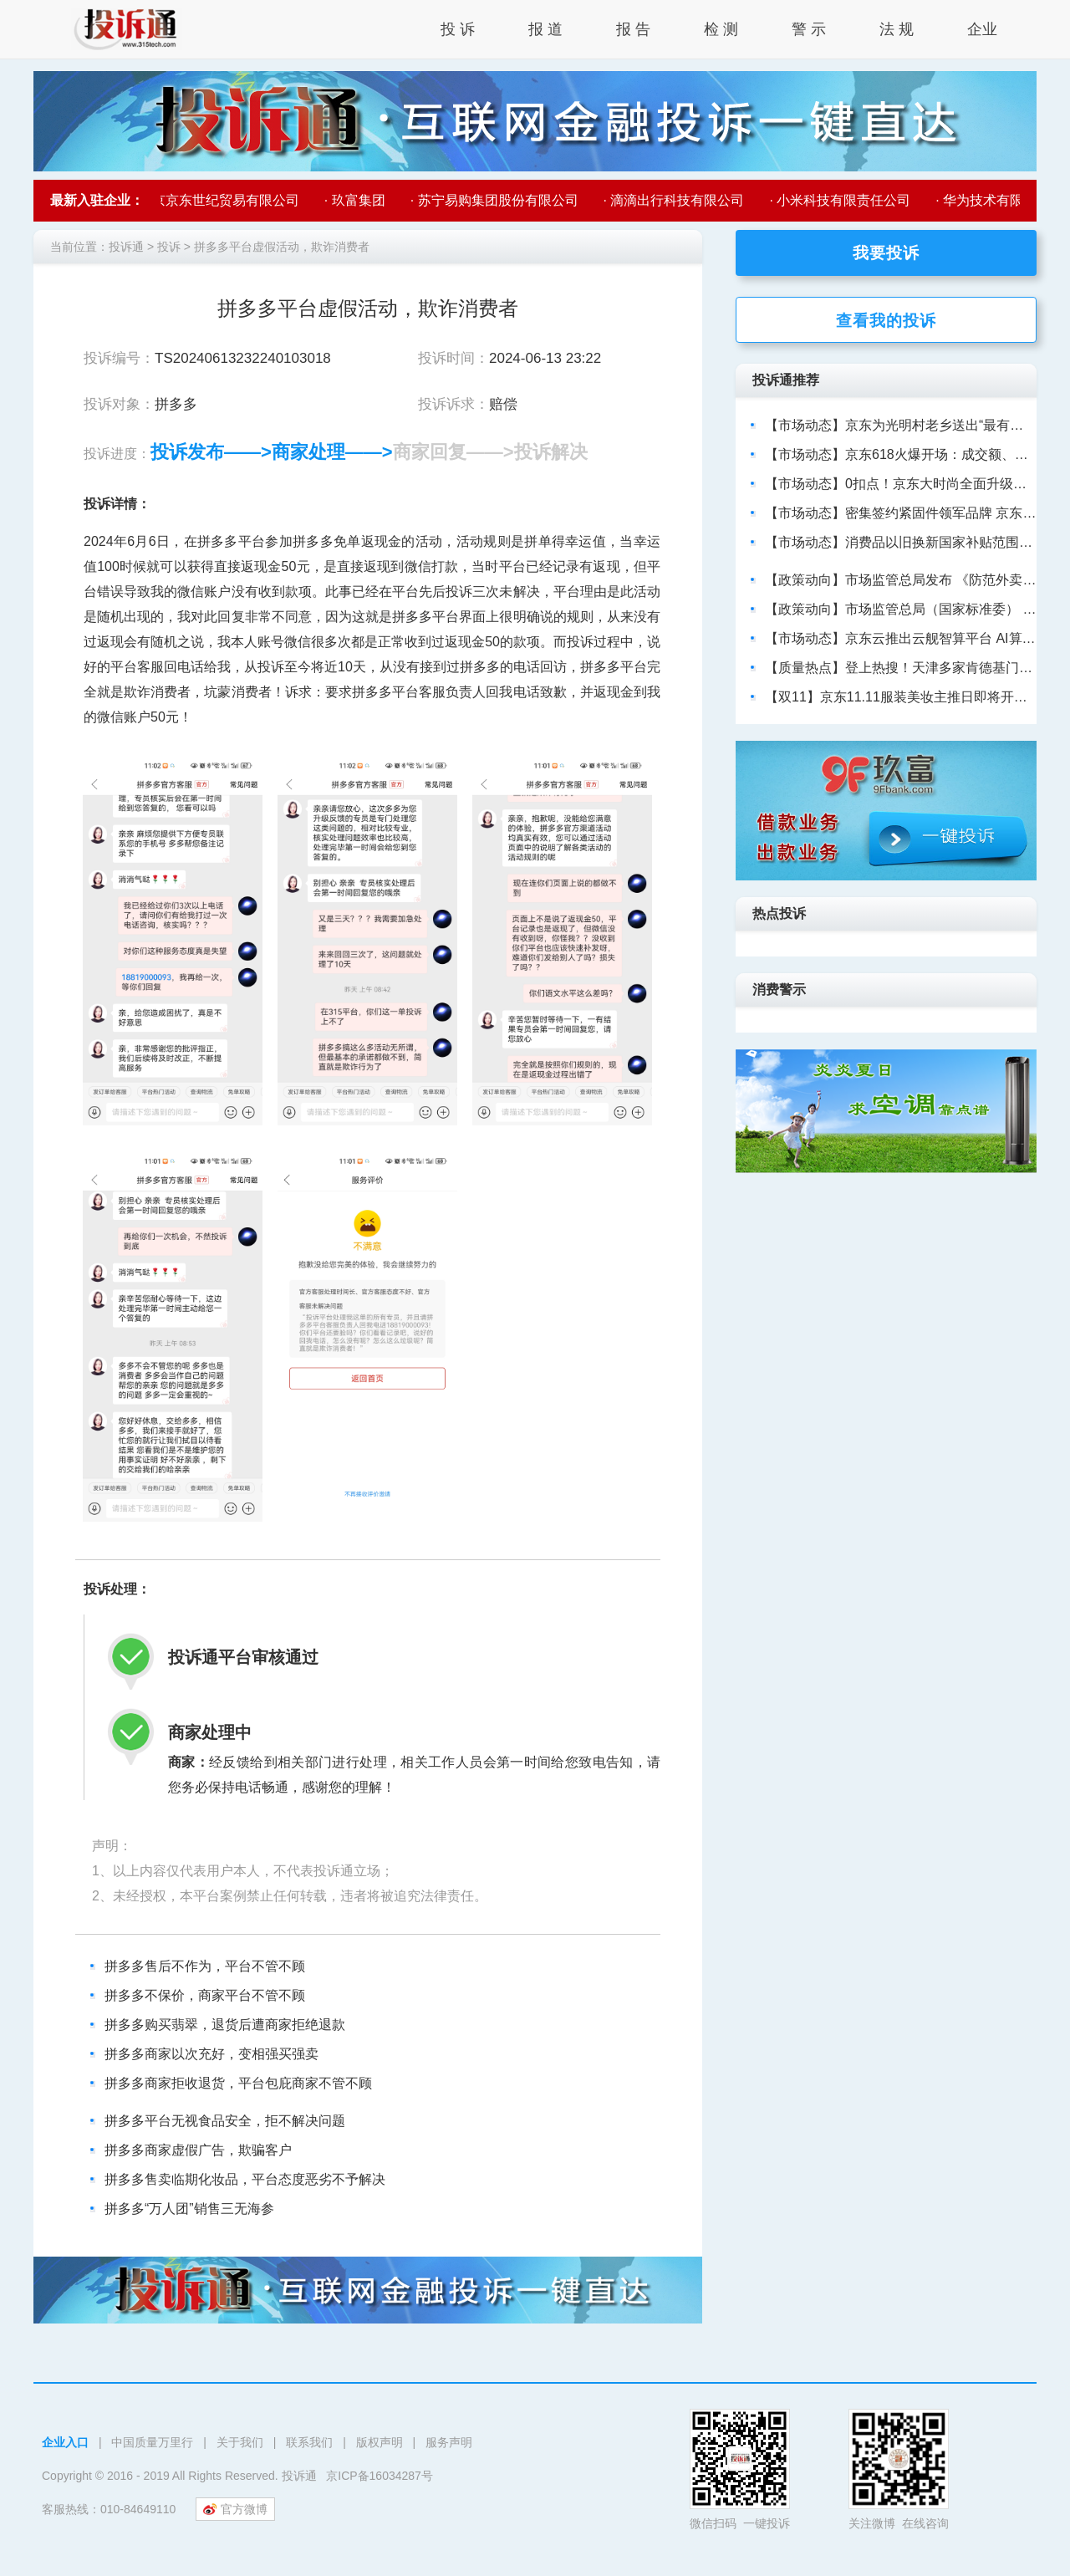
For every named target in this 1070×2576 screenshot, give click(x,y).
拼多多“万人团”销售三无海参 (189, 2208)
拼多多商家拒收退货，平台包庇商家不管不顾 (238, 2083)
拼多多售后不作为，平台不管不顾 (204, 1966)
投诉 (169, 246)
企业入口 (65, 2442)
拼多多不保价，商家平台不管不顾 (204, 1995)
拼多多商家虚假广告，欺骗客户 (198, 2150)
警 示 (809, 29)
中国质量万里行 (152, 2442)
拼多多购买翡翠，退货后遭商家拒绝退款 (224, 2024)
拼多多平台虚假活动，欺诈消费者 (281, 246)
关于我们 (240, 2442)
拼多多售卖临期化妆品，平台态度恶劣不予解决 (244, 2179)
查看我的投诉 (886, 320)
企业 (982, 29)
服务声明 (448, 2442)
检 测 (721, 29)
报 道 (545, 29)
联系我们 (309, 2442)
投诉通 (126, 246)
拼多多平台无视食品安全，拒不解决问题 (224, 2121)
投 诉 (458, 29)
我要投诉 (886, 253)
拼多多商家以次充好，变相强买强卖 (211, 2054)
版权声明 (379, 2442)
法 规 (896, 29)
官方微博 (235, 2509)
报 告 (633, 29)
